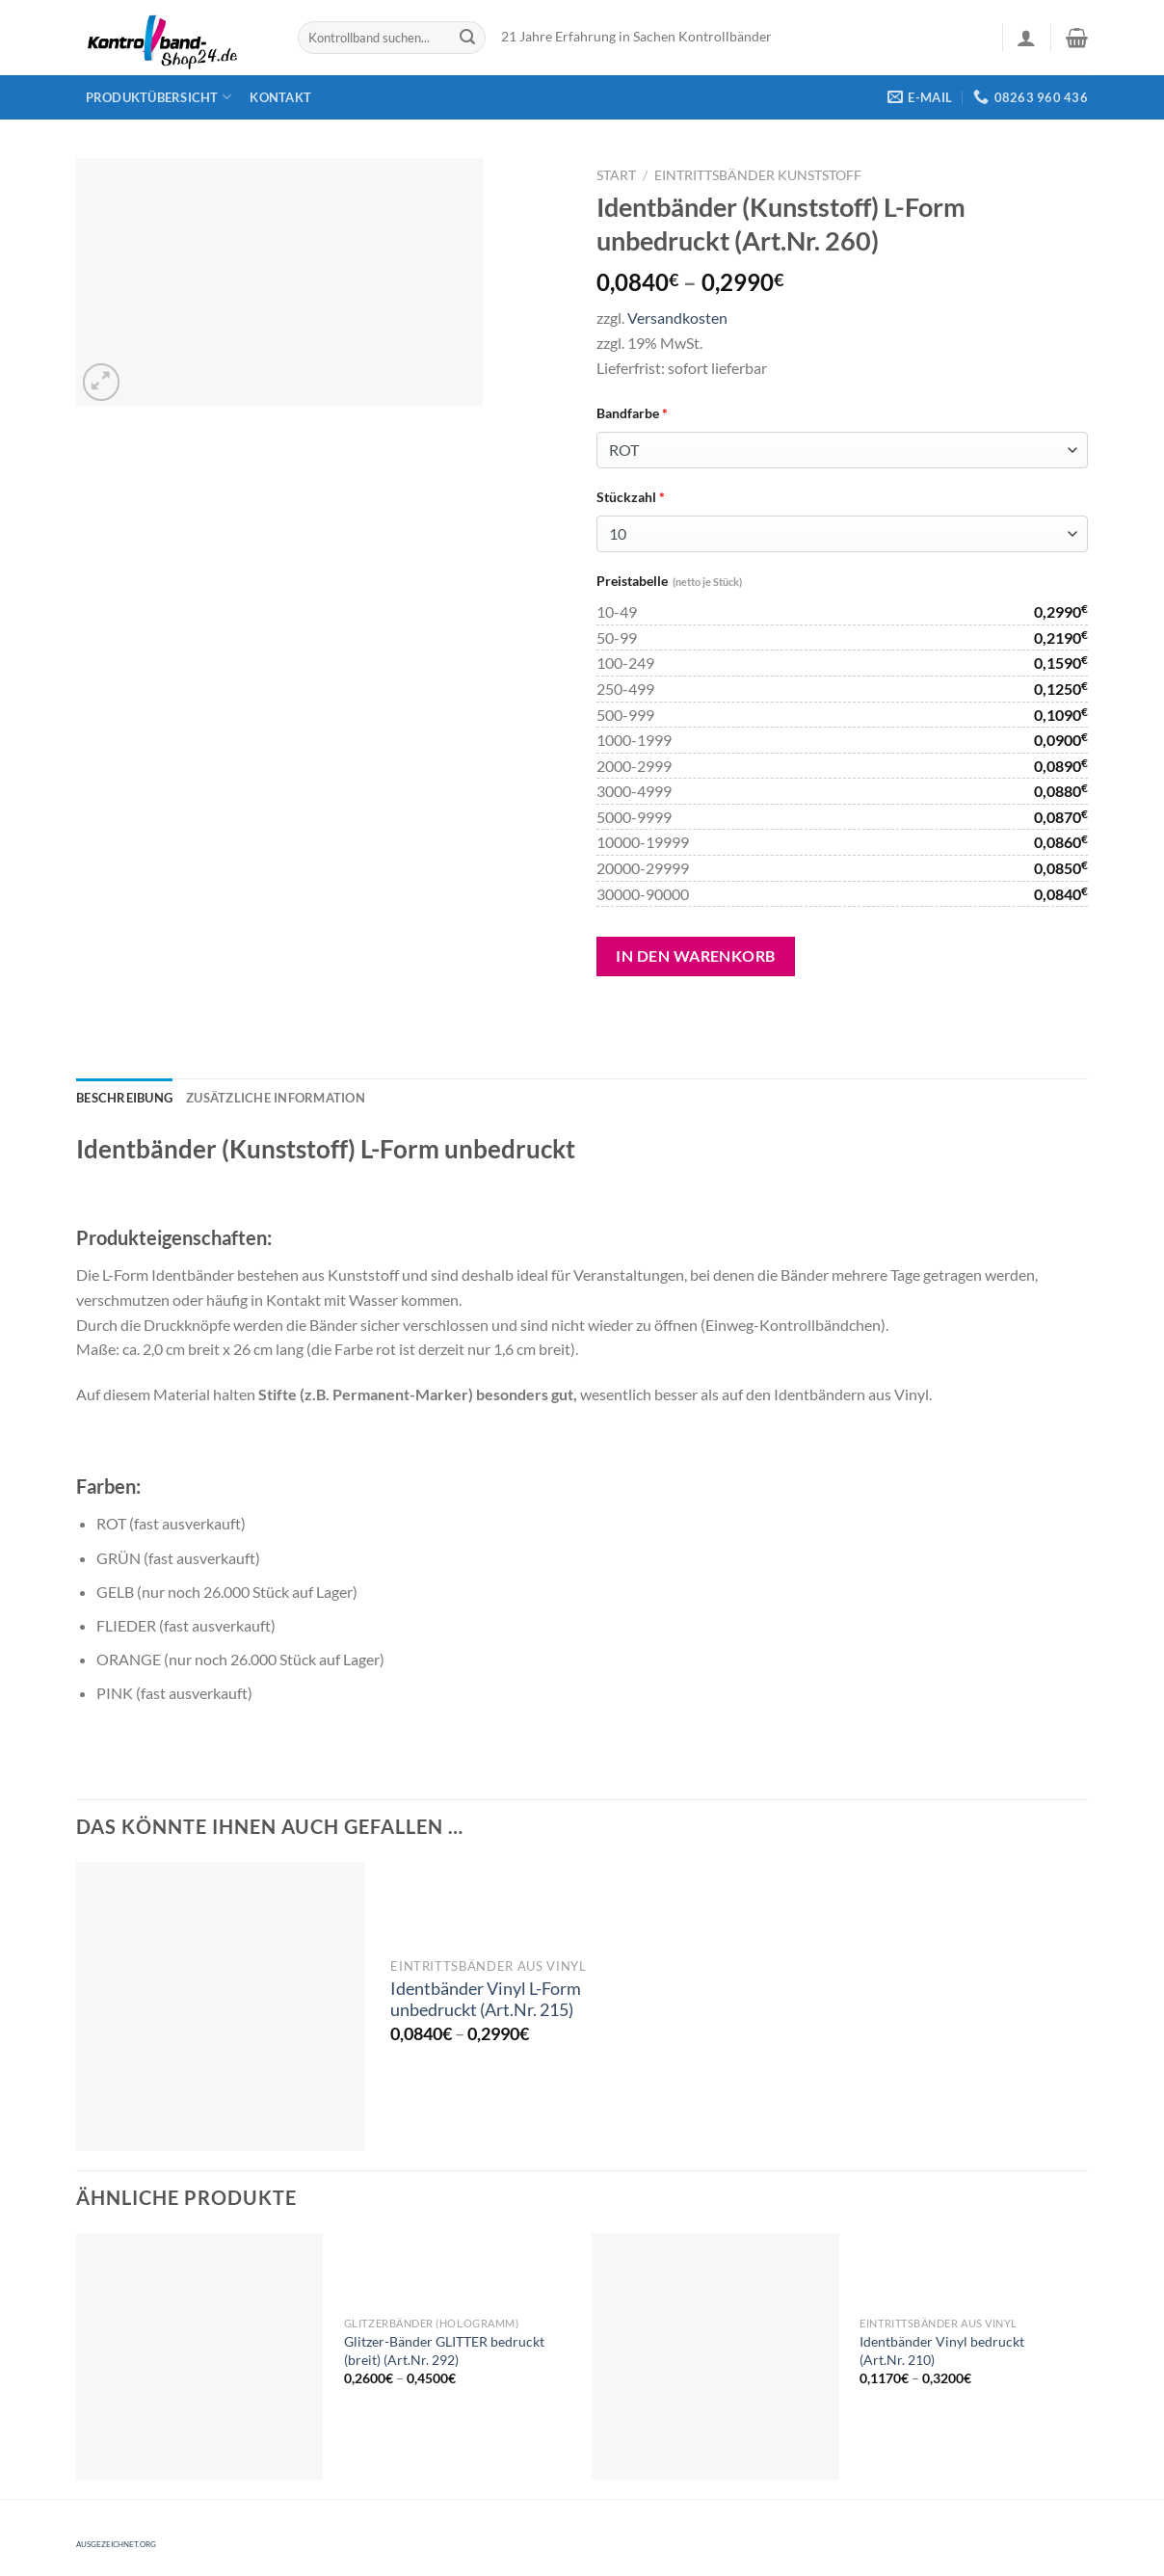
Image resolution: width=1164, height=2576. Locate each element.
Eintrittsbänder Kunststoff (757, 175)
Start (616, 175)
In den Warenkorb (696, 955)
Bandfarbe (632, 413)
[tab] (124, 1097)
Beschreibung (124, 1097)
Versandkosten (677, 317)
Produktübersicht (159, 97)
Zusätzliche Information (275, 1097)
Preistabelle (669, 580)
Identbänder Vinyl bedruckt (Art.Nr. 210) (942, 2350)
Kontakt (280, 97)
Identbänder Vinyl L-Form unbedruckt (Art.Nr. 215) (485, 1999)
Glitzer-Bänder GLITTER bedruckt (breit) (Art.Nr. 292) (444, 2350)
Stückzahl (630, 497)
